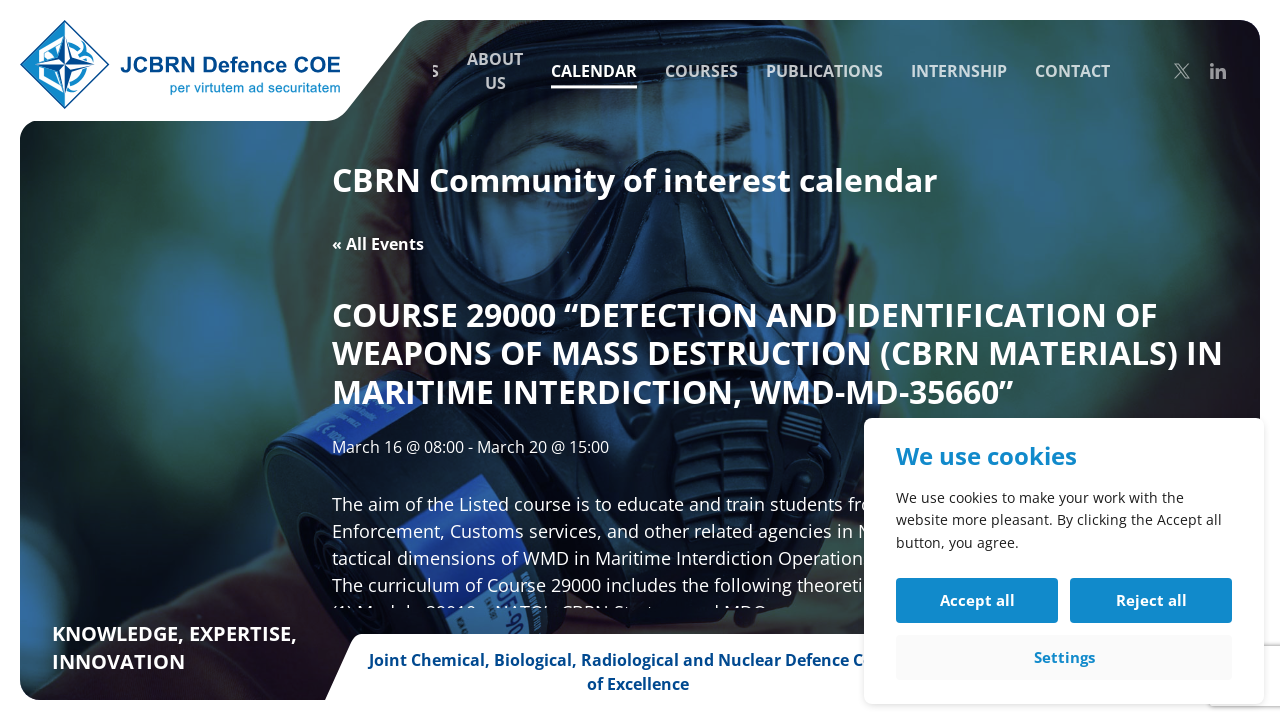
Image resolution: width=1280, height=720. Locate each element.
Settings (1064, 657)
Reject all (1151, 600)
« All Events (378, 244)
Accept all (977, 600)
